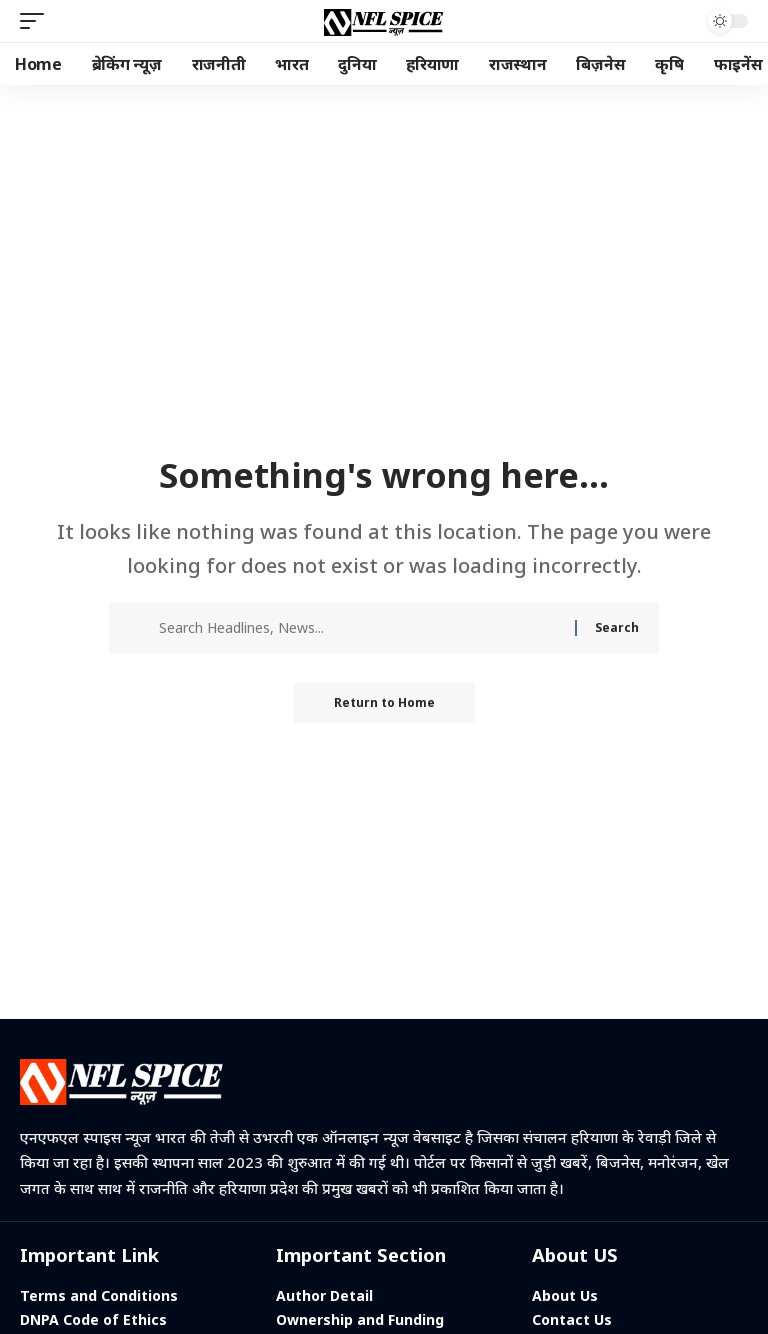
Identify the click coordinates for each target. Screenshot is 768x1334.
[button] (37, 21)
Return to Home (384, 702)
